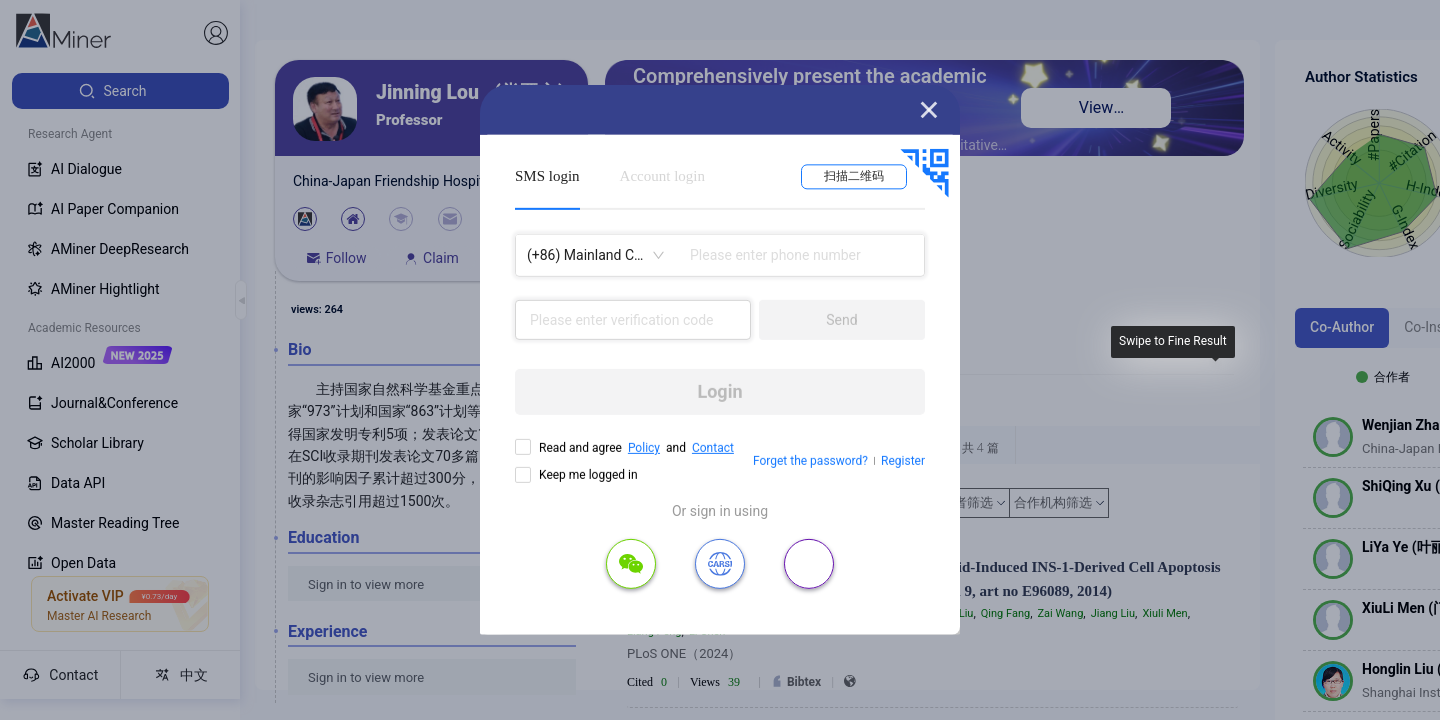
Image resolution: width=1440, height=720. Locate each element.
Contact (713, 448)
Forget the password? (810, 461)
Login (719, 391)
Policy (644, 448)
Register (903, 461)
